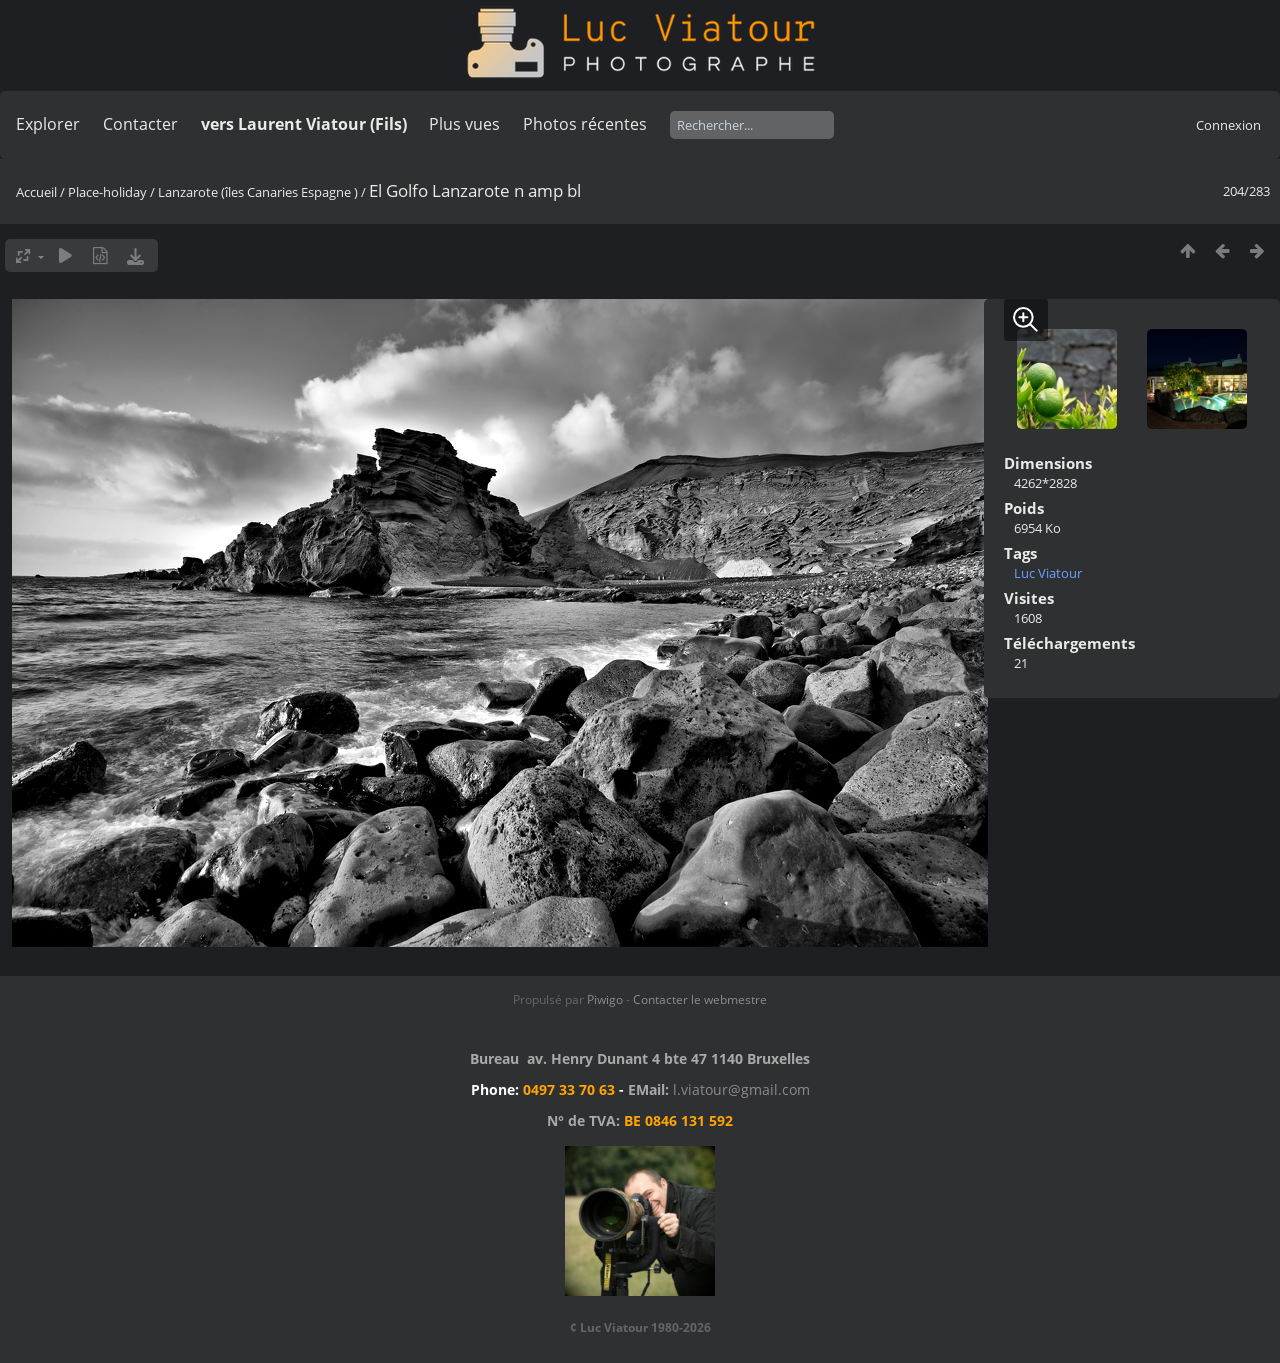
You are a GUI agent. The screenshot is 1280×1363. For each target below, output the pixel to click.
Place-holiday (107, 192)
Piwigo (605, 999)
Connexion (1228, 125)
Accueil (36, 192)
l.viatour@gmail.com (741, 1089)
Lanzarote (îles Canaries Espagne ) (258, 192)
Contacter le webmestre (700, 999)
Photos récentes (585, 124)
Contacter (140, 124)
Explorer (48, 124)
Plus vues (464, 124)
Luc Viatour (1048, 573)
